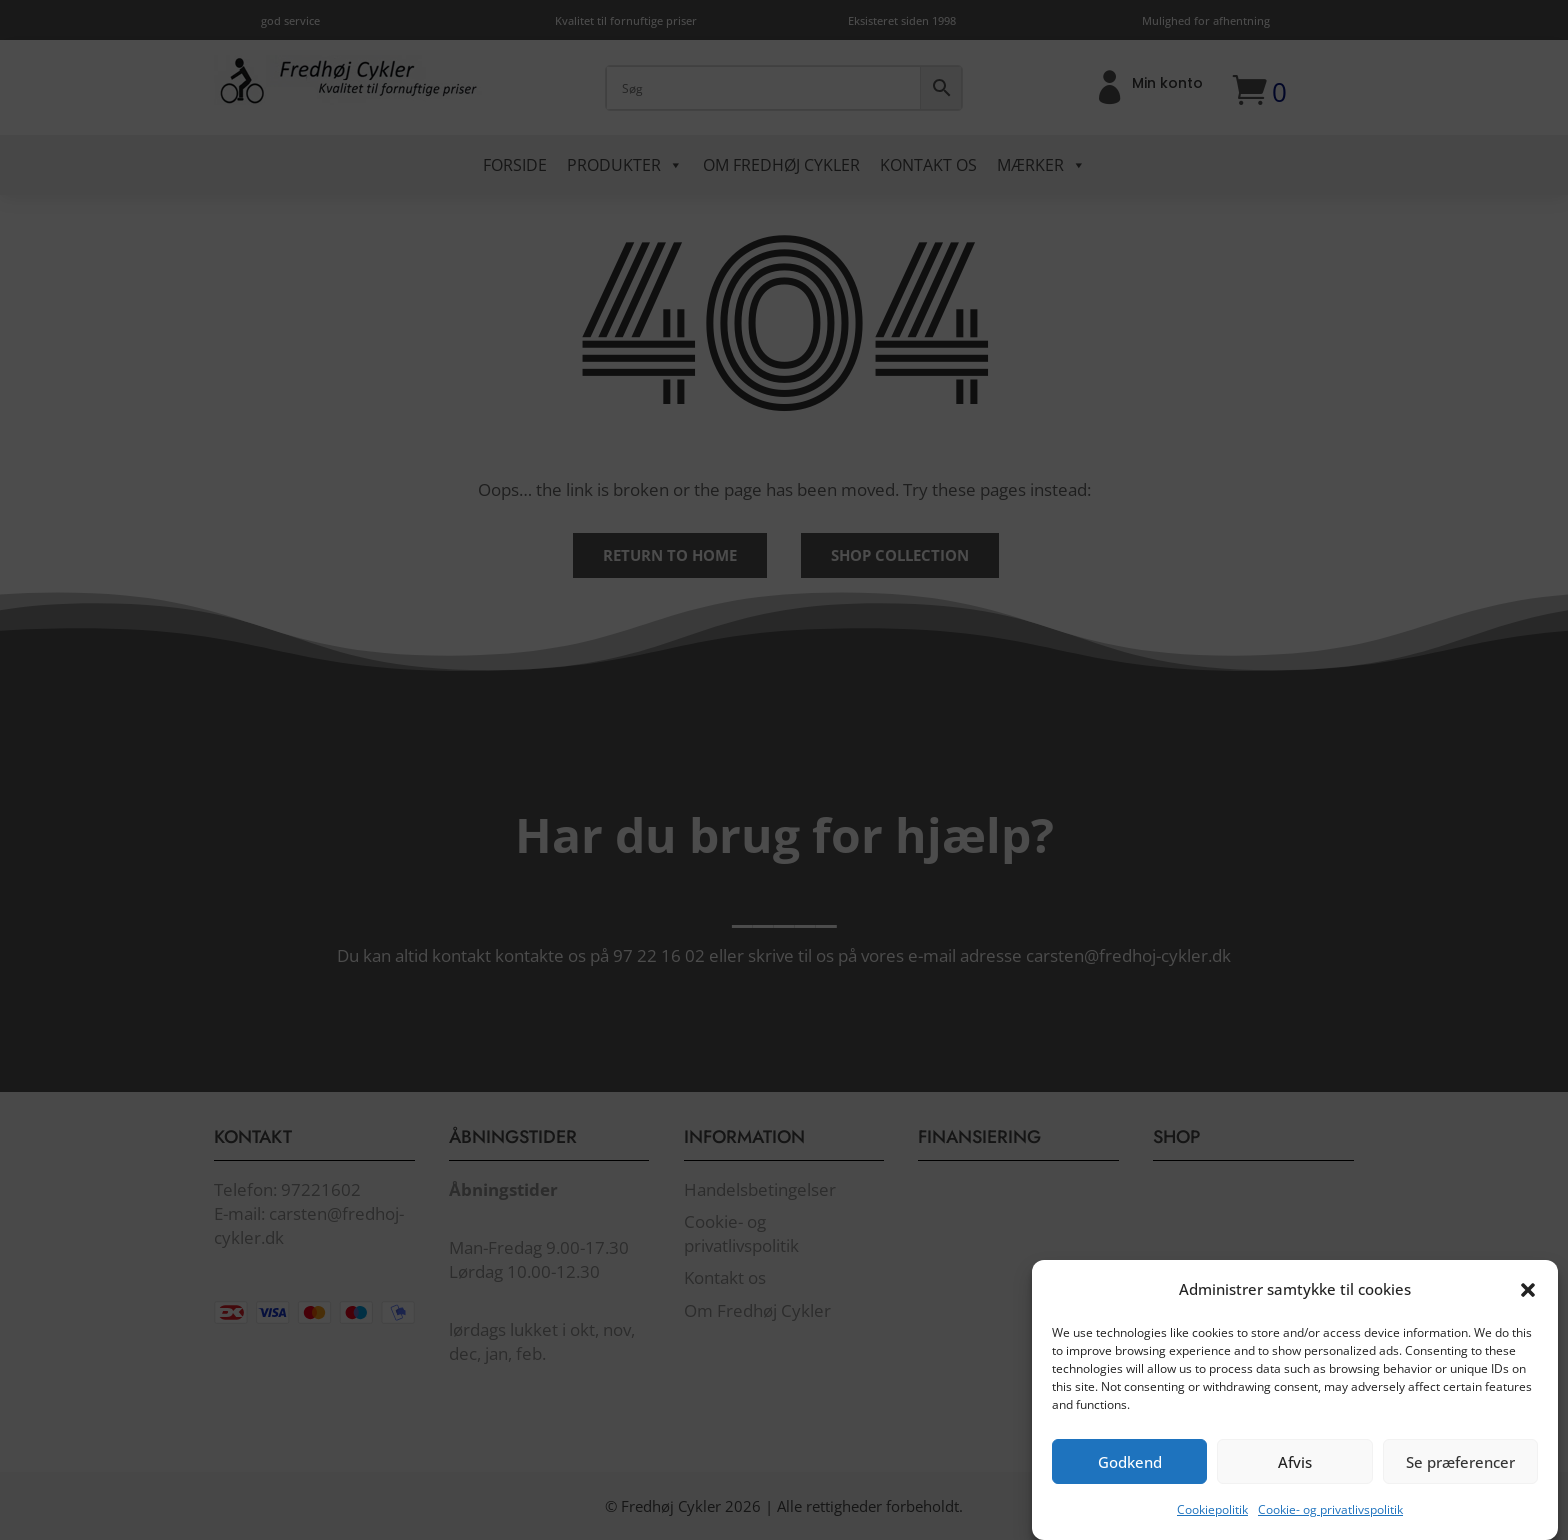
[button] (1528, 1308)
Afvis (1295, 1480)
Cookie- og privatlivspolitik (1330, 1528)
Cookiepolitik (1212, 1528)
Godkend (1130, 1480)
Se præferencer (1460, 1480)
